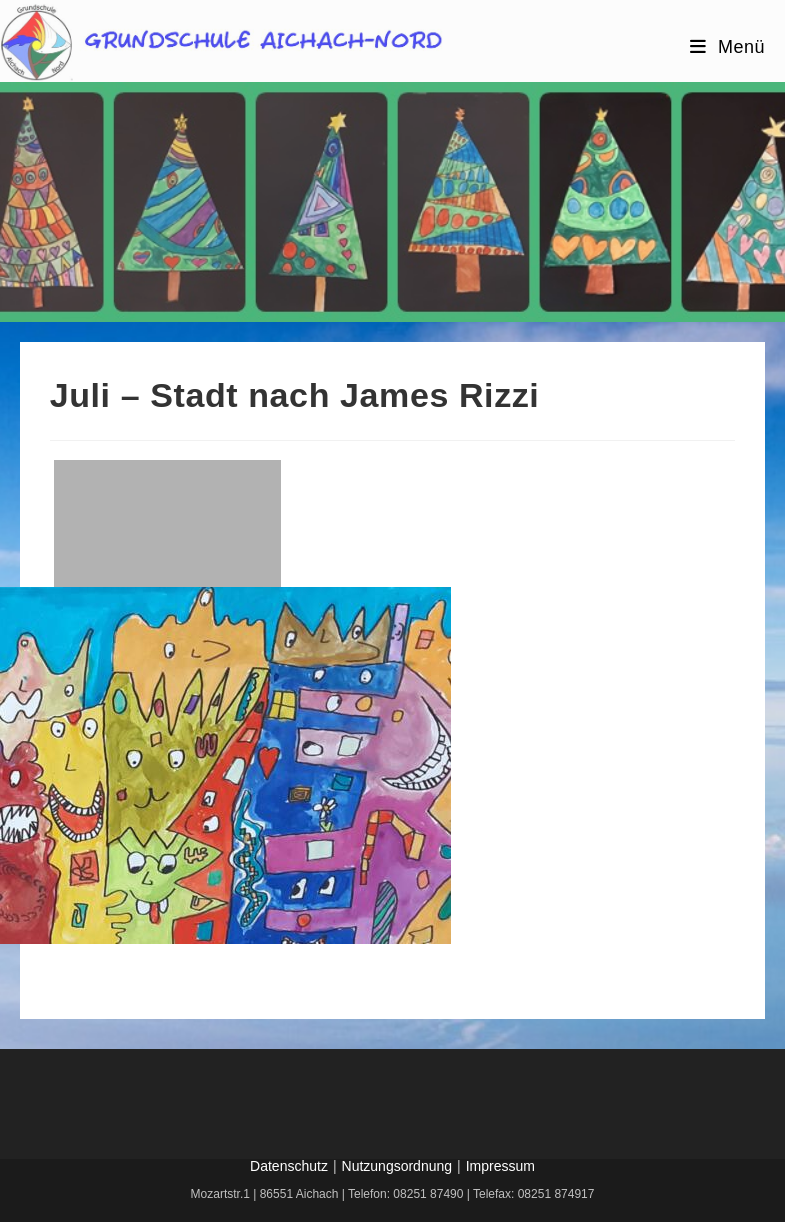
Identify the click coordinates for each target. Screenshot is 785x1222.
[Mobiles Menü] (727, 47)
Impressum (500, 1166)
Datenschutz (289, 1166)
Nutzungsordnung (397, 1166)
